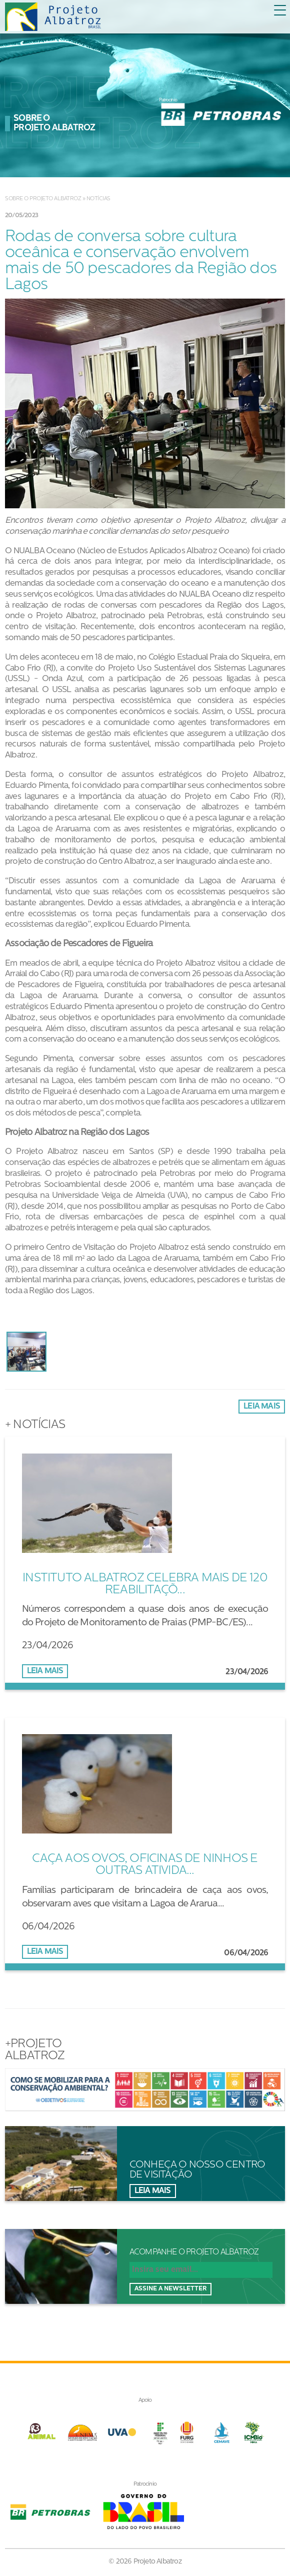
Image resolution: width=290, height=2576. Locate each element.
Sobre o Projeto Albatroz (43, 199)
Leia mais (262, 1407)
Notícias (98, 199)
